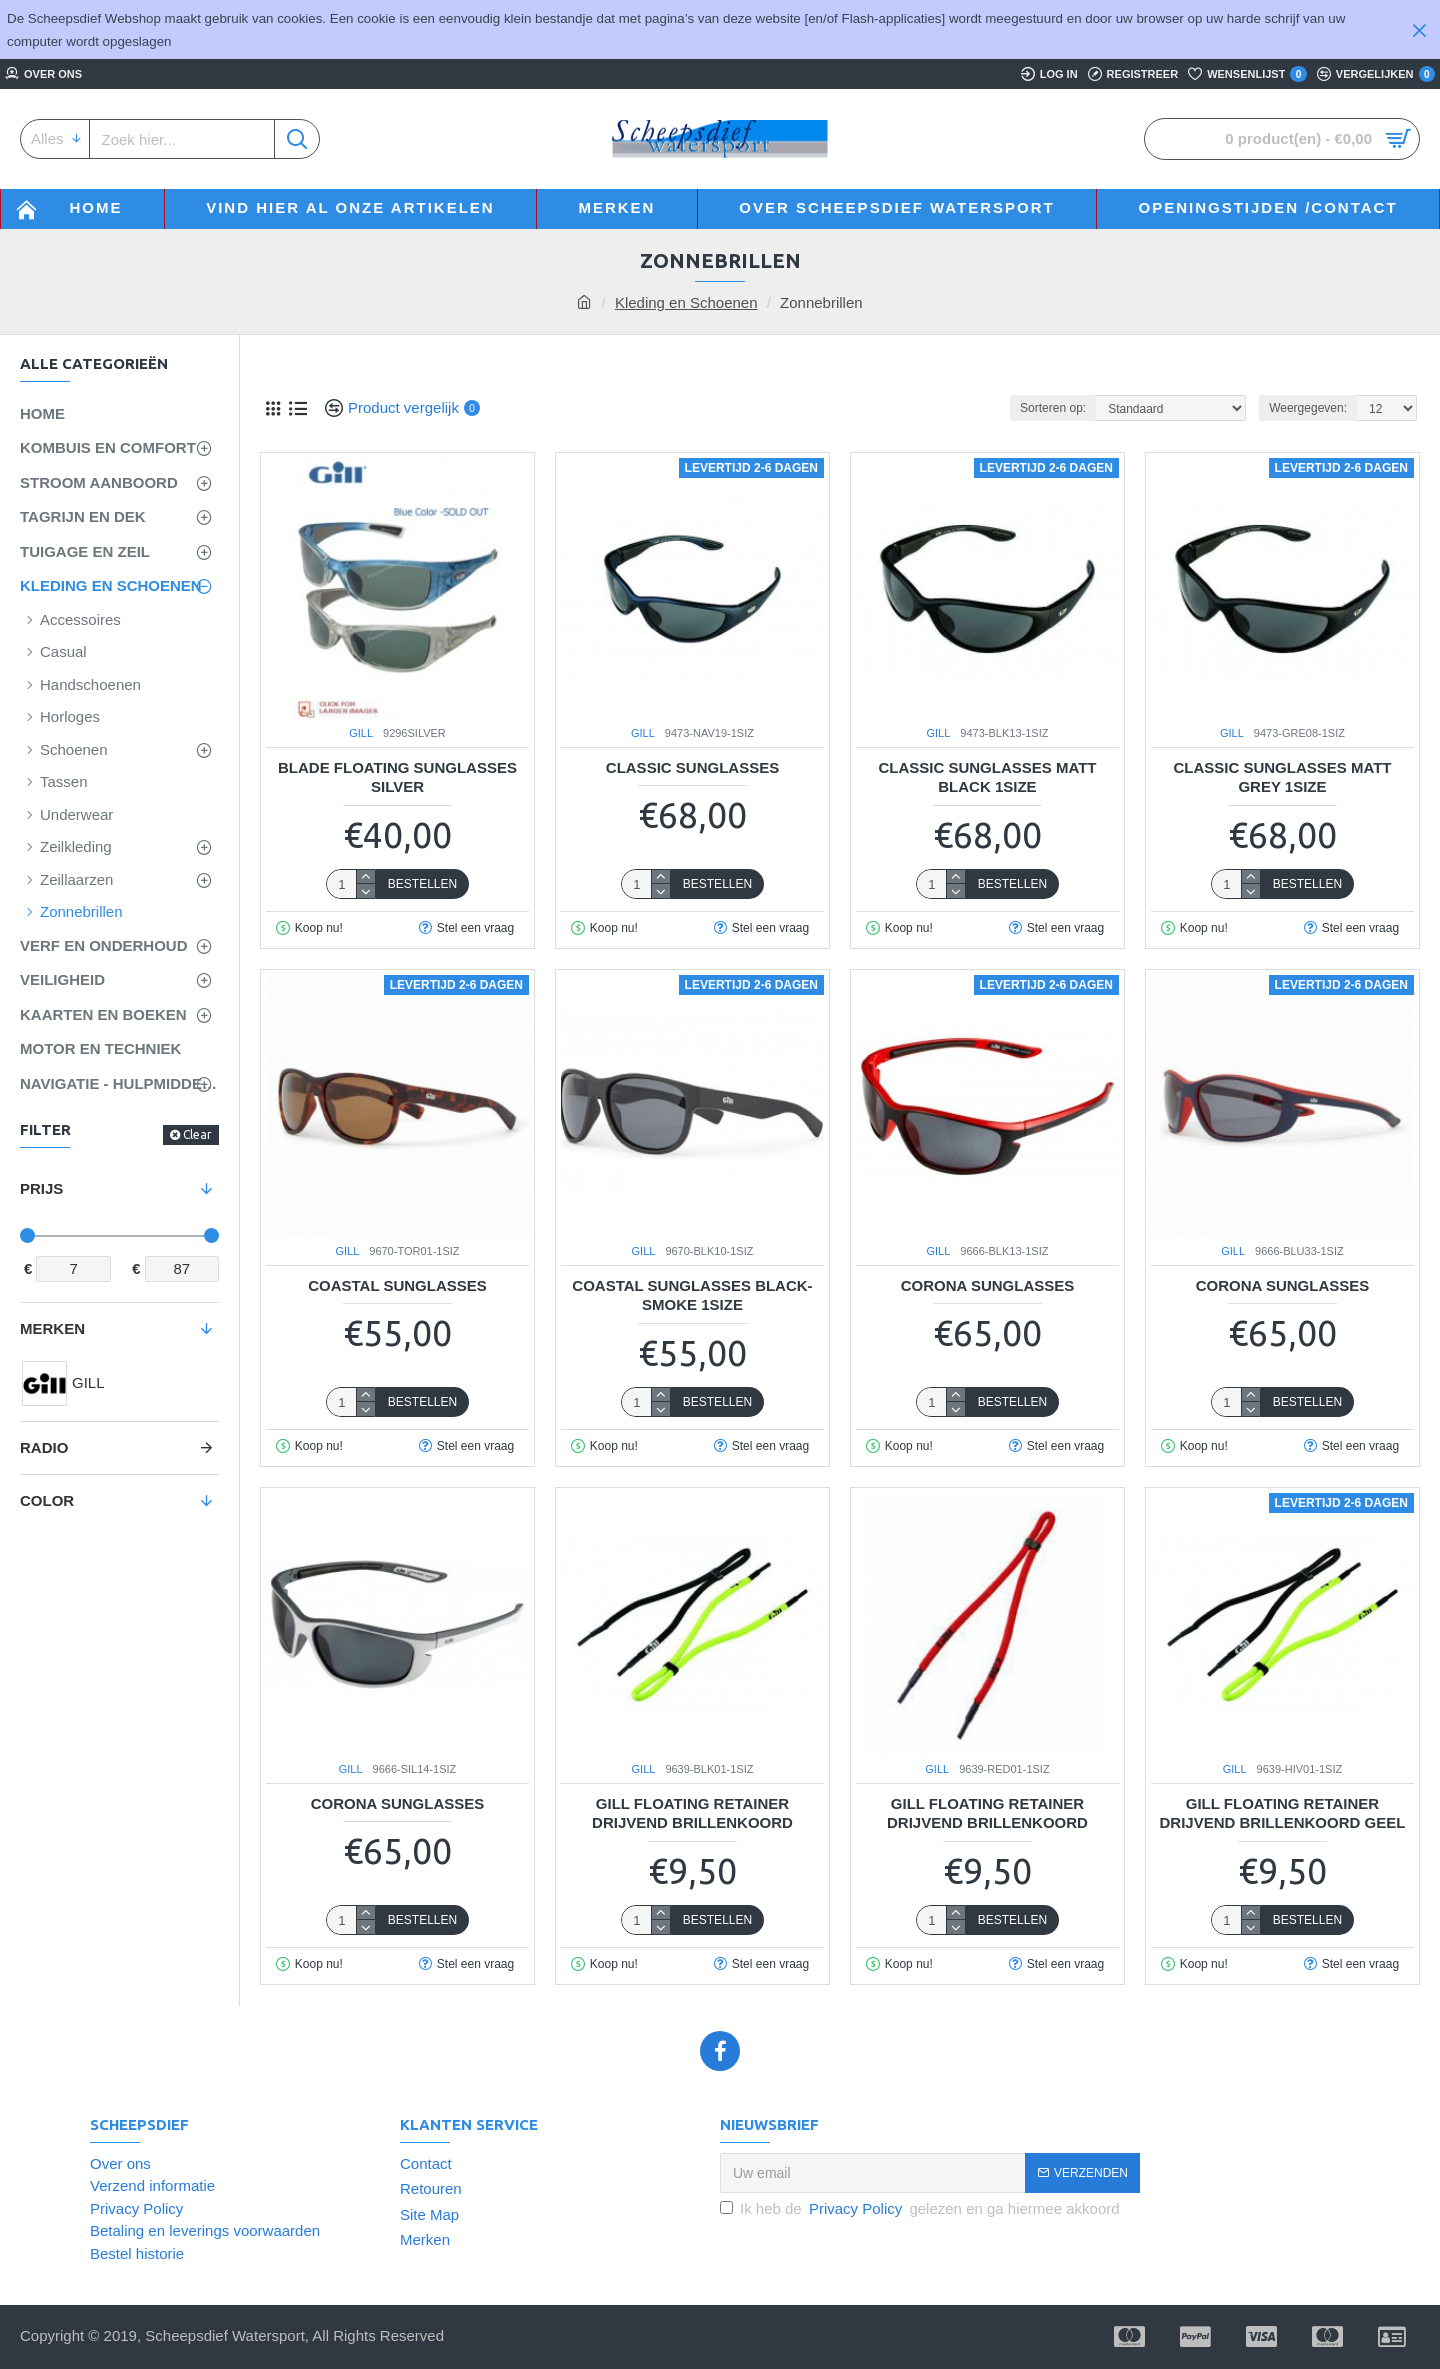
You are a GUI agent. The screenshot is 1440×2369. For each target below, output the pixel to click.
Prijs (41, 1188)
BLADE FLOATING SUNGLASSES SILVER (397, 777)
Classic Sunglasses (692, 767)
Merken (52, 1328)
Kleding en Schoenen (686, 302)
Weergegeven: (1308, 408)
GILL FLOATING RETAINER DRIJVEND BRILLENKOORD (692, 1813)
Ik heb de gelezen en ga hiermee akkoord (920, 2209)
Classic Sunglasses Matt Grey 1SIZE (1282, 777)
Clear (197, 1134)
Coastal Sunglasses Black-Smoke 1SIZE (692, 1295)
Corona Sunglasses (988, 1285)
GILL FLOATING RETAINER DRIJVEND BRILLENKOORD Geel (1283, 1813)
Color (47, 1500)
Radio (44, 1447)
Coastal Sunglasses (397, 1285)
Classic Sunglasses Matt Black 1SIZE (987, 777)
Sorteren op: (1053, 408)
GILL (361, 733)
